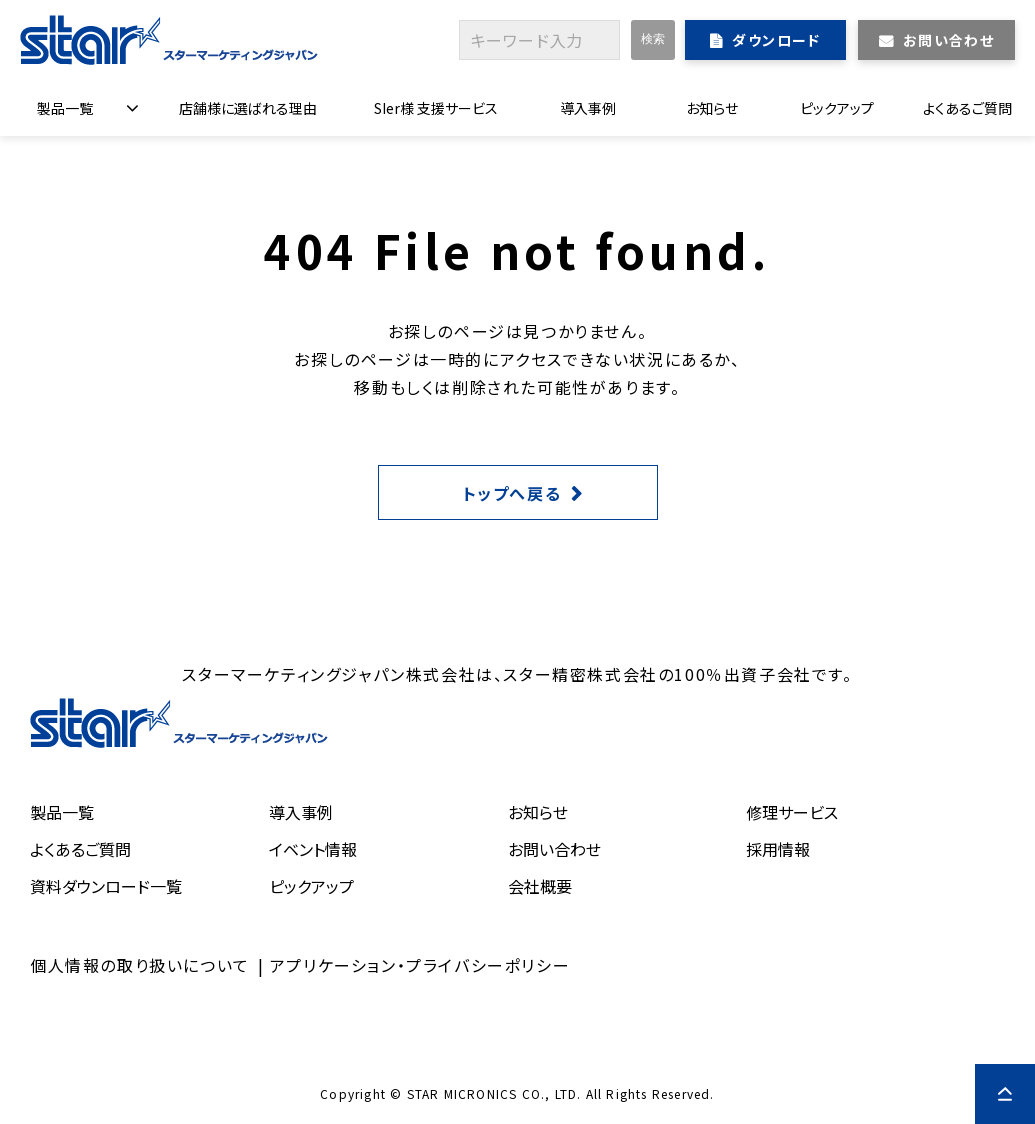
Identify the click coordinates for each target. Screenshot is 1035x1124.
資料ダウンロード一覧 (106, 886)
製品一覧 (65, 108)
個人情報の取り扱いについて (140, 965)
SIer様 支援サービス (436, 108)
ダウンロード (776, 40)
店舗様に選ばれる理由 (248, 108)
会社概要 (540, 886)
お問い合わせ (948, 40)
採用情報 (778, 849)
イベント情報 (313, 849)
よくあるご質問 (967, 108)
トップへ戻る (512, 493)
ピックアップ (837, 108)
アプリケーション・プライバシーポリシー (420, 965)
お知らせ (712, 108)
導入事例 (588, 108)
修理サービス (792, 812)
